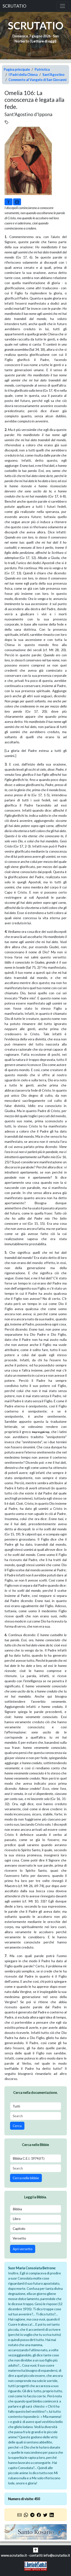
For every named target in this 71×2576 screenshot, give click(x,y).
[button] (35, 2549)
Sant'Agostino (53, 74)
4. (6, 931)
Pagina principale (17, 69)
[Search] (35, 2116)
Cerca (17, 2126)
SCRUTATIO (14, 6)
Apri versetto (22, 2249)
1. (6, 237)
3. (6, 764)
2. (6, 430)
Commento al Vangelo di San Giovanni (37, 80)
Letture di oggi (43, 41)
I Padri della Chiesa (23, 74)
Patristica (42, 69)
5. (6, 1252)
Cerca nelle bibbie (26, 2178)
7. (6, 1956)
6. (6, 1635)
